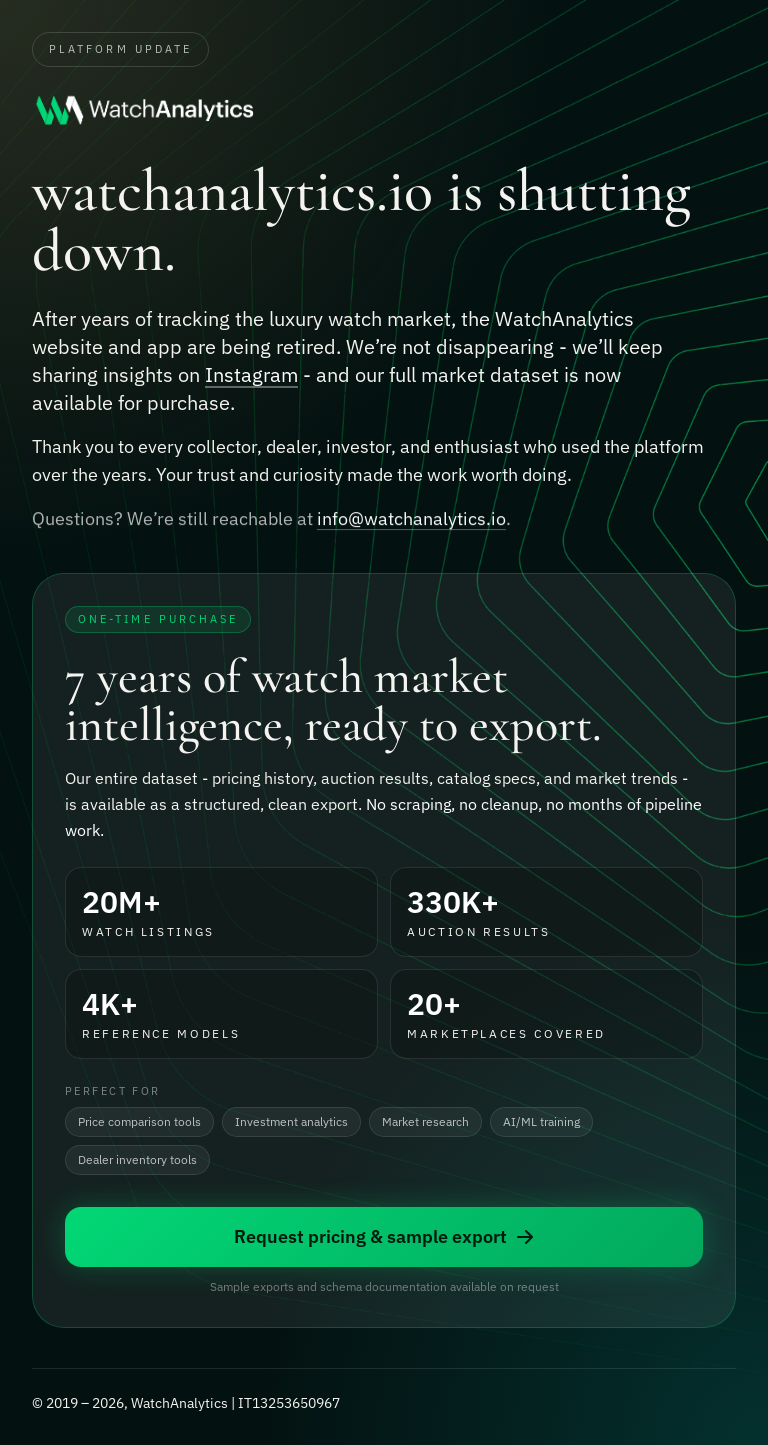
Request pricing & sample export (384, 1237)
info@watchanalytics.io (411, 521)
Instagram (251, 375)
